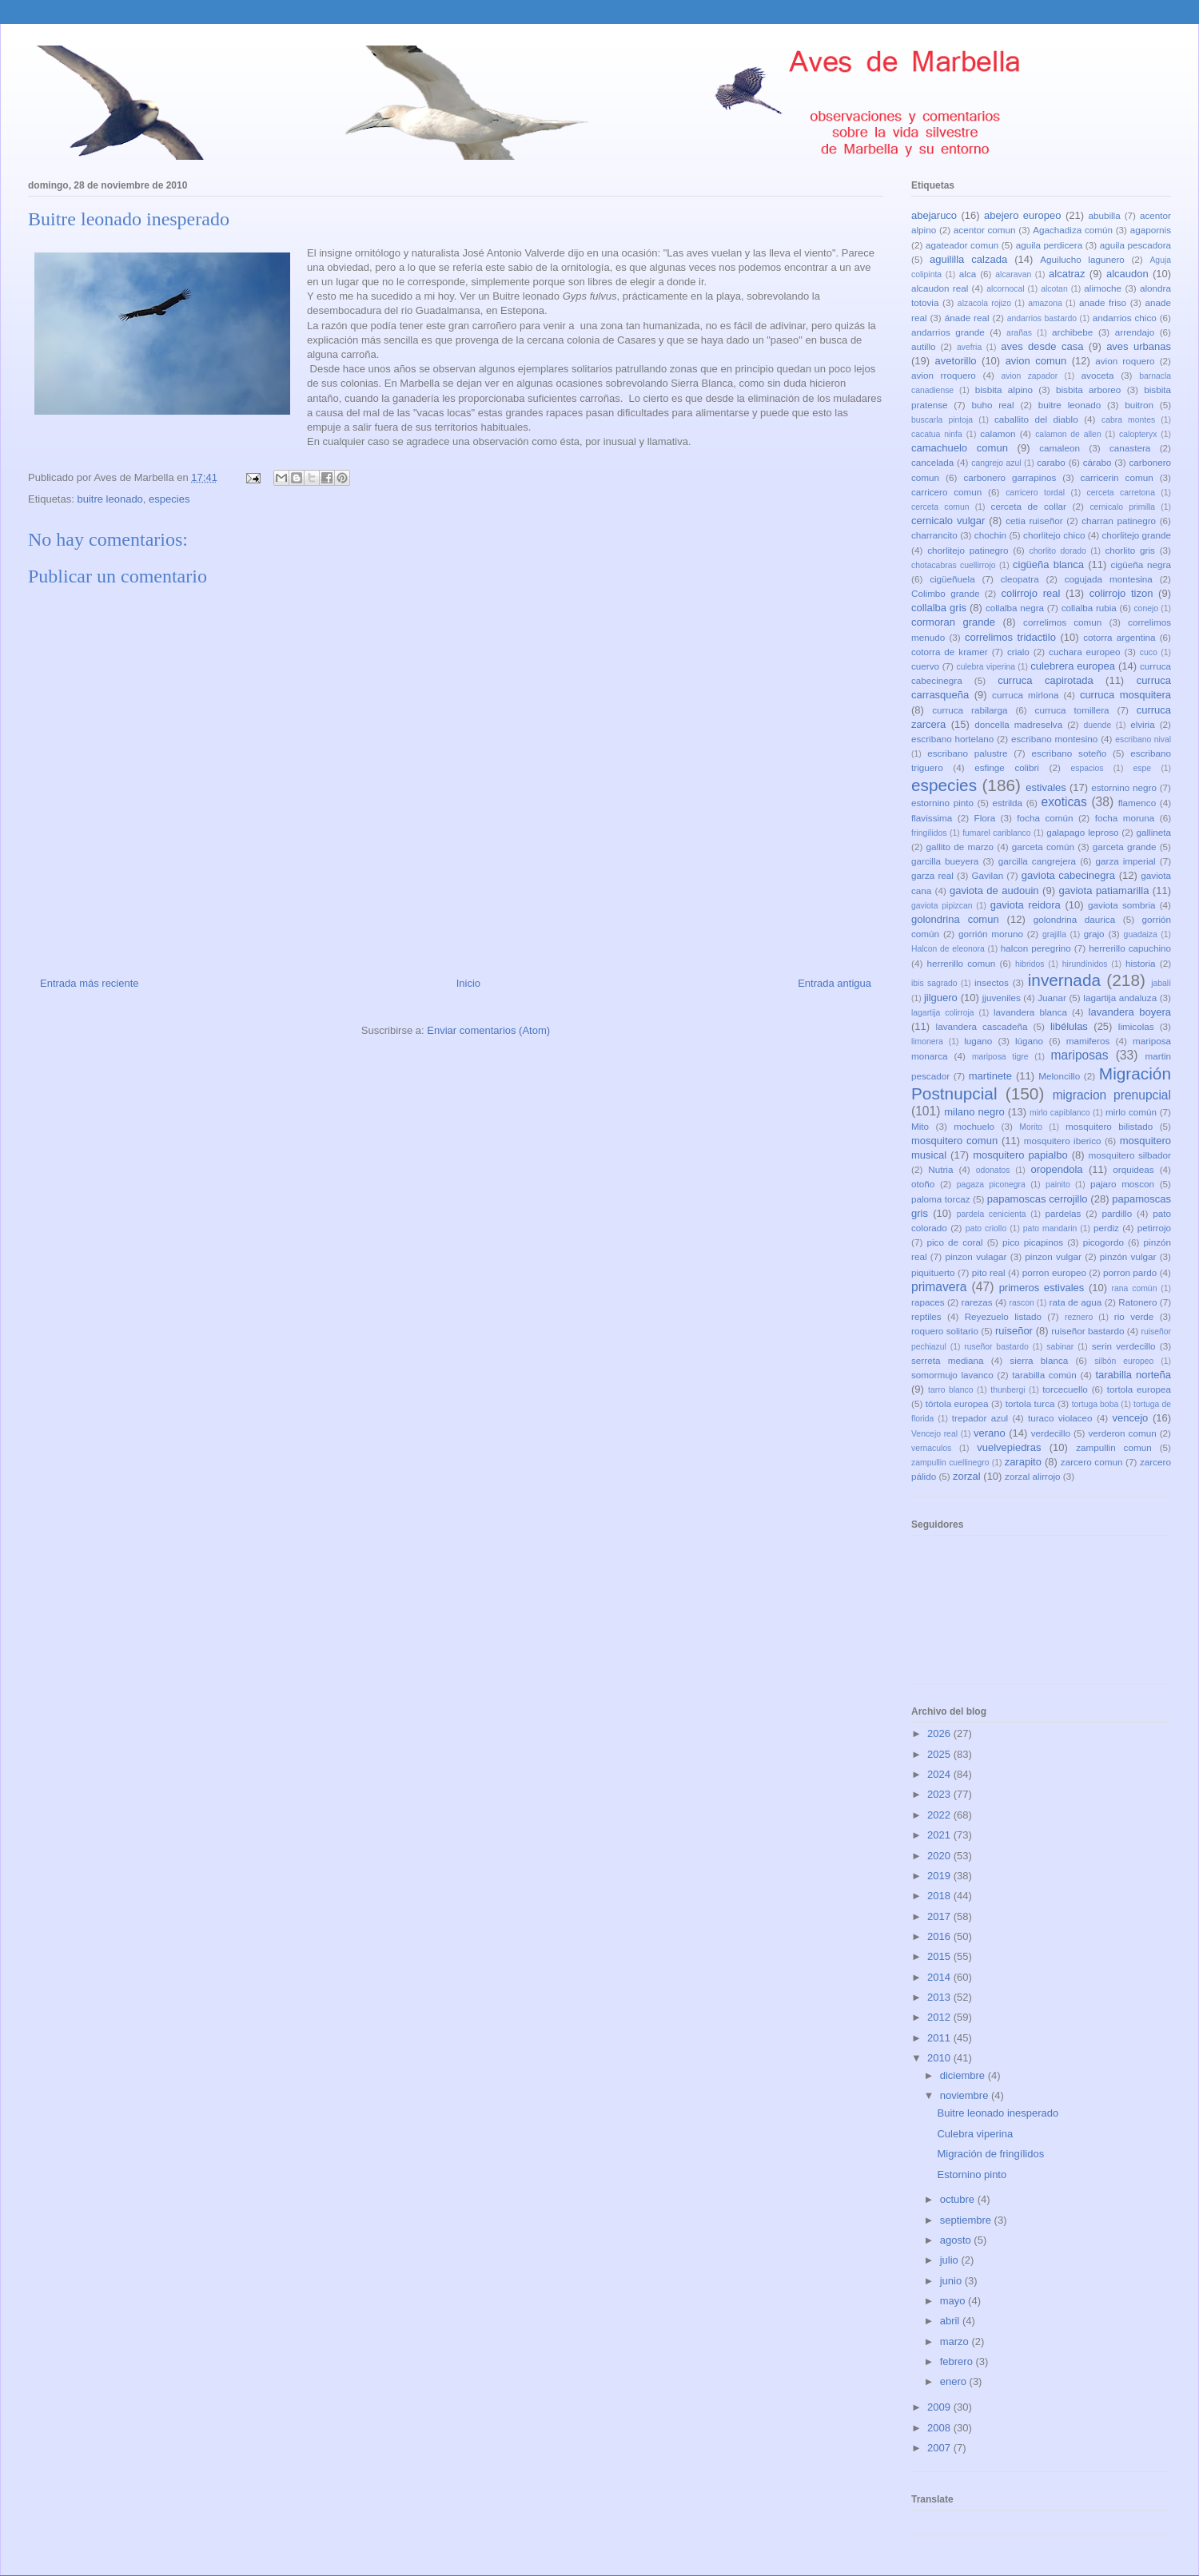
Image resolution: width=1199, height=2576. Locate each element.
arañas (1019, 332)
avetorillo (956, 361)
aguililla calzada (968, 259)
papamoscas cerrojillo (1037, 1199)
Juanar (1052, 997)
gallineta (1153, 832)
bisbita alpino (1004, 389)
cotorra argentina (1119, 637)
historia (1140, 963)
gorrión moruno (990, 933)
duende (1097, 725)
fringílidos (928, 833)
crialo (1018, 651)
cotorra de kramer (949, 651)
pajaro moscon (1122, 1184)
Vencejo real (934, 1433)
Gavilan (988, 875)
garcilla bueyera (944, 861)
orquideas (1133, 1169)
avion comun (1036, 361)
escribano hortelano (952, 738)
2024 (940, 1774)
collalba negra (1015, 607)
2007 (940, 2448)
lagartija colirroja (942, 1012)
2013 (940, 1997)
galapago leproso (1082, 832)
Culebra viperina (975, 2134)
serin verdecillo (1124, 1346)
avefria (969, 347)
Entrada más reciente (89, 983)
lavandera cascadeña (982, 1026)
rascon (1022, 1302)
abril (951, 2321)
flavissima (931, 818)
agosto (957, 2240)
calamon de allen (1068, 434)
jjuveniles (1001, 997)
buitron (1139, 405)
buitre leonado (109, 499)
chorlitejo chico (1054, 535)
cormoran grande (953, 622)
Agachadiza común (1073, 230)
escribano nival (1143, 739)
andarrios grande (948, 332)
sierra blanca (1039, 1360)
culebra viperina (985, 666)
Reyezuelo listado (1003, 1316)
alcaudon (1127, 274)
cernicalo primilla (1122, 507)
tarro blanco (950, 1389)
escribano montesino (1054, 738)
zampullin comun (1113, 1447)
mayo (954, 2301)
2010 (940, 2058)
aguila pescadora (1135, 245)
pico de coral (954, 1242)
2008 (940, 2428)
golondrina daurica (1074, 919)
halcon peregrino (1036, 948)
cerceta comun (940, 507)
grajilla (1054, 934)
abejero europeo (1022, 215)
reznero (1079, 1317)
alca (967, 273)
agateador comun (962, 245)
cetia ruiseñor (1034, 520)
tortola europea (1139, 1389)
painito (1058, 1184)
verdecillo (1050, 1433)
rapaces (928, 1302)
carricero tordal (1035, 492)
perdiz (1106, 1227)
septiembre (967, 2220)
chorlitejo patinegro (967, 550)
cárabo (1097, 462)
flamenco (1137, 802)
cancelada (932, 462)
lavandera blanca (1030, 1012)
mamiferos (1088, 1041)
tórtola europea (957, 1403)
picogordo (1103, 1242)
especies (169, 499)
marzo (956, 2341)
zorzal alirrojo (1033, 1476)
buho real (992, 405)
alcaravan (1013, 274)
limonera (927, 1041)
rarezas (977, 1302)
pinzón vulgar (1128, 1256)
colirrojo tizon (1121, 593)
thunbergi (1007, 1389)
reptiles (926, 1316)
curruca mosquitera (1125, 695)
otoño (922, 1184)
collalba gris (938, 608)
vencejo (1130, 1418)
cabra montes (1128, 419)
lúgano (1029, 1041)
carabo (1051, 462)
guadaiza (1140, 934)
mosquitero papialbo (1020, 1155)
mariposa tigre (1000, 1056)
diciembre (964, 2075)
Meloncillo (1059, 1076)
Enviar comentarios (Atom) (488, 1030)
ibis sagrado (934, 983)
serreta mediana (947, 1360)
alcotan (1054, 288)
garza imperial (1125, 861)
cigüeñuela (952, 579)
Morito (1030, 1127)
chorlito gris (1130, 550)
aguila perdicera (1049, 245)
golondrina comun (955, 919)
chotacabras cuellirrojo (953, 565)
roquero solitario (944, 1331)
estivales (1046, 787)
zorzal (967, 1476)
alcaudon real (939, 288)
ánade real (967, 317)
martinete (990, 1076)
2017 (940, 1916)
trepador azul (980, 1418)
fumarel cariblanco (996, 833)
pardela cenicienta (991, 1214)
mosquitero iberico (1062, 1140)
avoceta (1097, 375)
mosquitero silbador (1130, 1155)
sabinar (1060, 1346)
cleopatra (1020, 579)
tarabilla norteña (1133, 1375)
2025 (940, 1754)
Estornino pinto (971, 2174)
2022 (940, 1815)
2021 (940, 1835)
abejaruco (934, 215)
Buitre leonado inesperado (997, 2113)
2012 (940, 2017)
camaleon (1059, 448)
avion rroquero (943, 375)
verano (990, 1433)
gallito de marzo (960, 846)
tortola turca (1030, 1403)
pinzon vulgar (1053, 1256)
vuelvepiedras (1009, 1447)
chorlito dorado (1057, 551)
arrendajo (1134, 332)
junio (952, 2281)
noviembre (965, 2095)
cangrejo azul (996, 463)
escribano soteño (1069, 753)
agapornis (1150, 230)
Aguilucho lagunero (1082, 259)
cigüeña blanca (1048, 564)
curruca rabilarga (969, 710)
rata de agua (1076, 1302)
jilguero (941, 998)
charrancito (934, 535)
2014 (940, 1977)
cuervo (925, 666)
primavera (938, 1287)
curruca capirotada (1045, 680)
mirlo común (1131, 1112)
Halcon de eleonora (948, 948)
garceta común (1043, 846)
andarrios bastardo (1042, 318)
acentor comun (985, 230)
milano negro (974, 1112)
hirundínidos (1085, 964)
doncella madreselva (1018, 724)
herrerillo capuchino (1130, 948)
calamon (997, 433)
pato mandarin (1050, 1228)
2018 (940, 1896)
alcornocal (1005, 288)
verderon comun (1122, 1433)
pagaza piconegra (991, 1184)
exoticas (1064, 802)
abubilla (1104, 215)
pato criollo (986, 1228)
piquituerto (933, 1272)
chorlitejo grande (1136, 535)
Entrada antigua (834, 983)
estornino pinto (942, 802)
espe (1142, 768)
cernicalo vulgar (948, 521)
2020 (940, 1856)
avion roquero (1124, 361)
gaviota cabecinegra (1068, 875)
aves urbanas (1138, 346)
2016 (940, 1936)
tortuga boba (1095, 1404)
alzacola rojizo (984, 303)
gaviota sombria (1121, 905)
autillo (923, 346)
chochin (990, 535)
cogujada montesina (1109, 579)
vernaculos (931, 1448)
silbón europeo (1123, 1361)
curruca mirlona (1025, 695)
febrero (958, 2361)
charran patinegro (1118, 520)
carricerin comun (1117, 477)
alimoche (1102, 288)
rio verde (1134, 1316)
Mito (920, 1126)
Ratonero (1137, 1302)
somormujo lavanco (952, 1374)
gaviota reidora (1025, 905)
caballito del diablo (1036, 419)
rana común (1134, 1288)
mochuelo (974, 1126)
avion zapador (1029, 376)
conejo (1145, 608)
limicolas (1136, 1026)
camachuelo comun (959, 448)
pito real (989, 1272)
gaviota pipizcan (941, 905)
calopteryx (1138, 434)
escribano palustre (967, 753)
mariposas (1080, 1055)
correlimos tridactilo (1010, 637)
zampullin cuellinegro (950, 1462)
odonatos (993, 1170)
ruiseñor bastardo (1087, 1331)
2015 (940, 1956)
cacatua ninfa (936, 434)
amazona (1045, 303)
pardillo (1116, 1213)
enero (955, 2381)
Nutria (940, 1169)
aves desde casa (1042, 346)
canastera (1129, 448)
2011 (940, 2038)
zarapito (1023, 1462)
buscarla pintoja (942, 419)
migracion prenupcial (1112, 1095)
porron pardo (1130, 1272)
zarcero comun (1092, 1462)
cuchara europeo (1084, 651)
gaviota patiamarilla (1103, 890)
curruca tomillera (1072, 710)
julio (951, 2260)
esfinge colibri (1006, 767)
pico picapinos (1032, 1242)
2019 (940, 1876)
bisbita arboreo (1088, 389)
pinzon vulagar (975, 1256)
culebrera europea (1072, 666)
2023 (940, 1794)
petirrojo (1154, 1227)
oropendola (1056, 1169)
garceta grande (1125, 846)
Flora (985, 818)
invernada (1064, 980)
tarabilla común (1044, 1374)
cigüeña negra (1140, 564)
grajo (1094, 933)
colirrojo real (1030, 593)
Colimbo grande (945, 593)
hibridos (1029, 964)
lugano (978, 1041)
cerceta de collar (1028, 506)
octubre (959, 2199)
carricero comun (946, 492)
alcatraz (1067, 274)
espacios (1086, 768)
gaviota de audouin (994, 890)
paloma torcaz (940, 1199)
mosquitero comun (954, 1141)
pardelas (1063, 1213)
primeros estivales (1042, 1288)
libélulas (1069, 1026)
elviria (1142, 724)
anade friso (1102, 302)
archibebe (1072, 332)
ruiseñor (1014, 1331)
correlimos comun (1062, 622)
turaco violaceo (1060, 1418)
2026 (940, 1733)
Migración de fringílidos (990, 2154)
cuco (1148, 652)
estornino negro (1124, 787)
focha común (1045, 818)
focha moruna (1125, 818)
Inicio (468, 983)
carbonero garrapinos (1009, 477)
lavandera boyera (1130, 1012)
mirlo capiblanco (1060, 1112)
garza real (932, 875)
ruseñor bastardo (996, 1346)
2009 (940, 2407)
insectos (991, 982)
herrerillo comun (961, 963)
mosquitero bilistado (1109, 1126)
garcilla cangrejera (1037, 861)
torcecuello (1065, 1389)
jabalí (1161, 983)
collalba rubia (1089, 607)
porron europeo (1054, 1272)
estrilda (1007, 802)
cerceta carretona (1121, 492)
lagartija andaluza (1120, 997)
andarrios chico (1125, 317)
